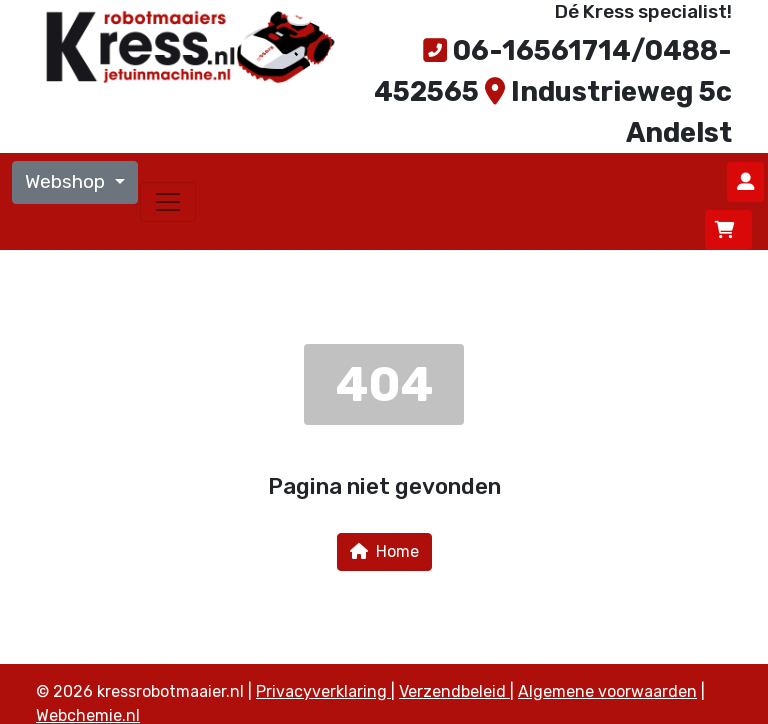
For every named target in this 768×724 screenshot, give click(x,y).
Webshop (67, 181)
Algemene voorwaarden (607, 691)
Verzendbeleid (454, 691)
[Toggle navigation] (168, 202)
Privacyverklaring (323, 691)
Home (384, 551)
